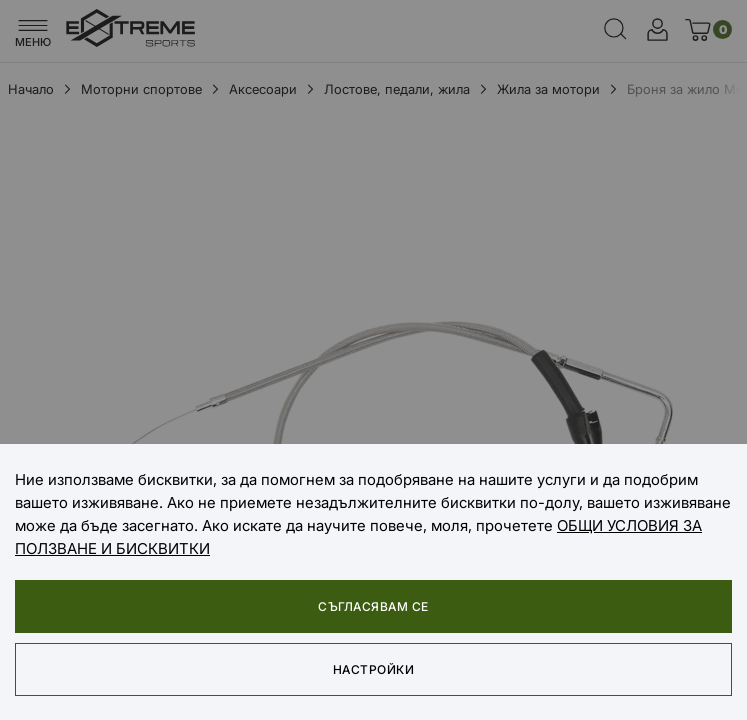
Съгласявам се (373, 606)
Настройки (373, 669)
